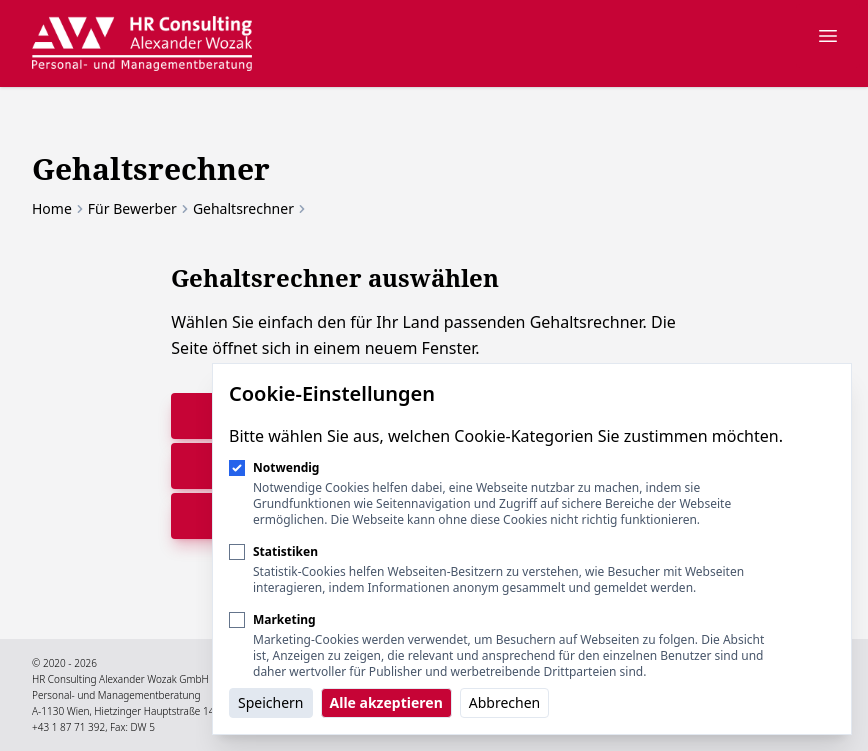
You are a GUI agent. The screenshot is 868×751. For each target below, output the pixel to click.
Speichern (271, 702)
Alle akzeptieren (386, 702)
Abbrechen (504, 702)
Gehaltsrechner (243, 208)
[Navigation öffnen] (828, 36)
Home (52, 208)
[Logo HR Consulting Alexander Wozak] (142, 43)
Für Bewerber (132, 208)
